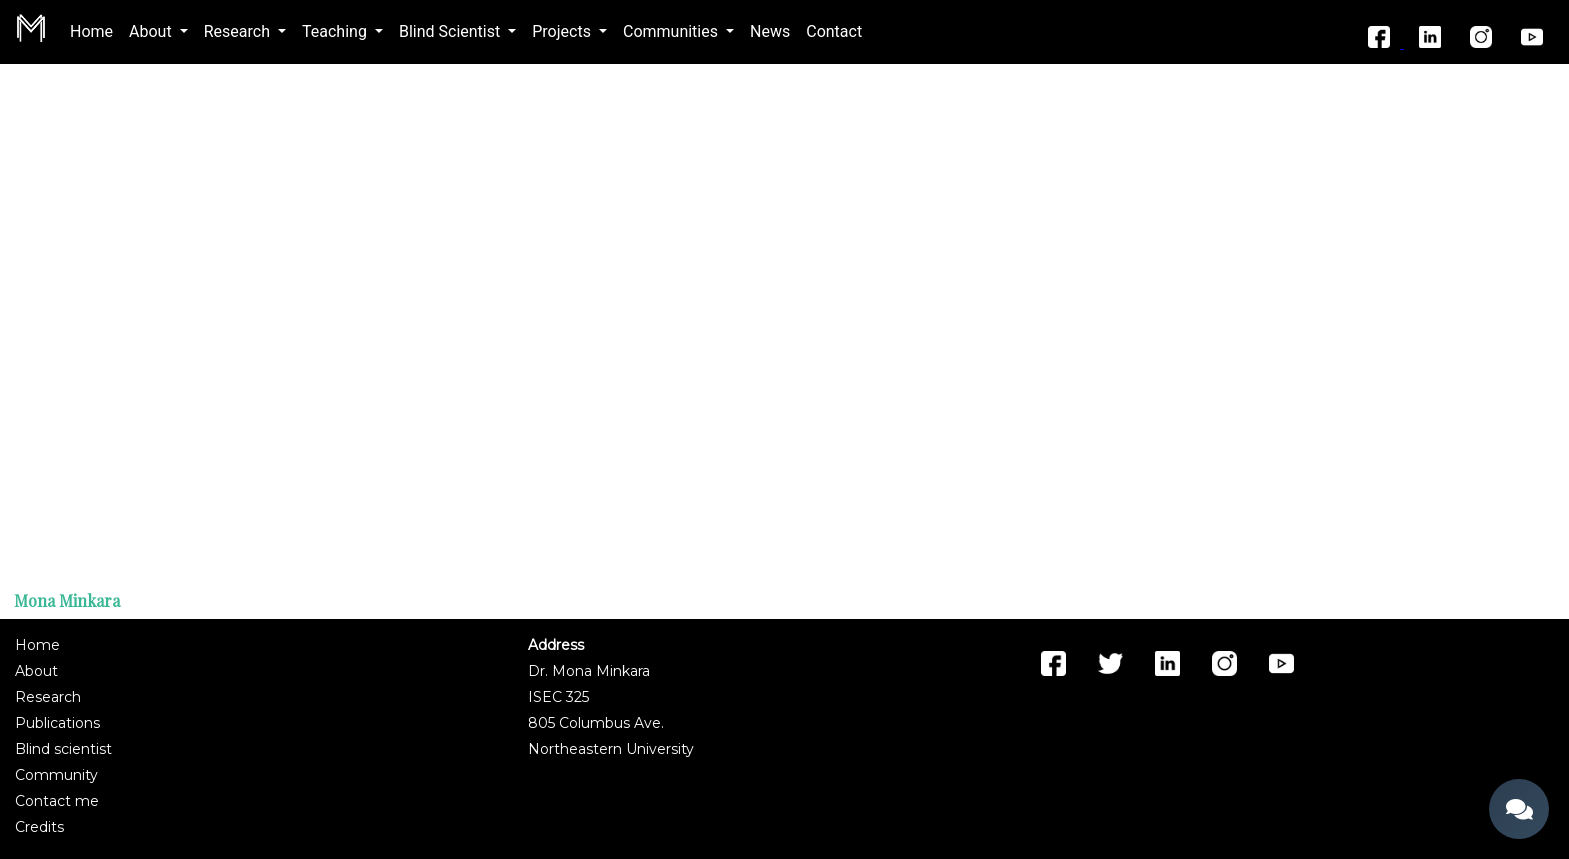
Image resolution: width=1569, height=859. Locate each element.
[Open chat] (1519, 809)
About (36, 671)
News (770, 31)
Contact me (57, 801)
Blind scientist (63, 749)
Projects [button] (563, 31)
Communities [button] (672, 31)
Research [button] (239, 31)
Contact (834, 31)
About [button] (152, 31)
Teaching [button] (336, 31)
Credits (39, 827)
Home (95, 30)
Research (48, 697)
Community (56, 775)
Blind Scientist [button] (451, 31)
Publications (57, 723)
